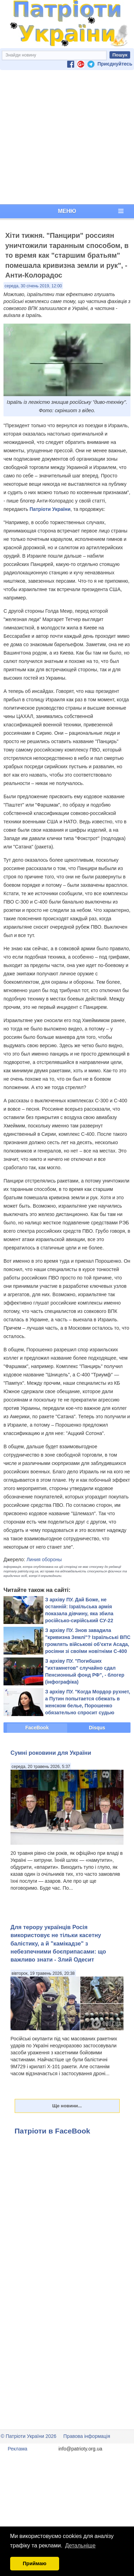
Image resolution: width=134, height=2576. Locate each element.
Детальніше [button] (80, 2545)
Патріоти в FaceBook (52, 2131)
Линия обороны (44, 1559)
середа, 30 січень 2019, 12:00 (33, 286)
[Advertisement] (65, 137)
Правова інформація (86, 2436)
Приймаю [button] (35, 2563)
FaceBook (37, 1727)
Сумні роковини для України (50, 1753)
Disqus (97, 1727)
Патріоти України (49, 509)
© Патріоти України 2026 (28, 2436)
